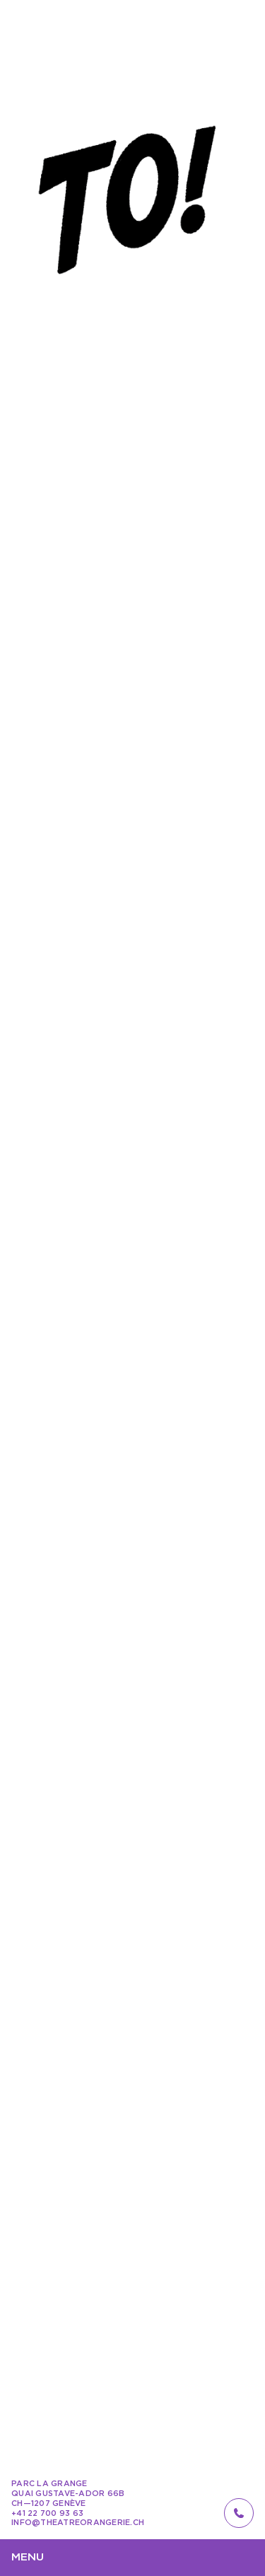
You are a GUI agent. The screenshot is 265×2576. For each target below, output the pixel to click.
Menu (27, 2557)
